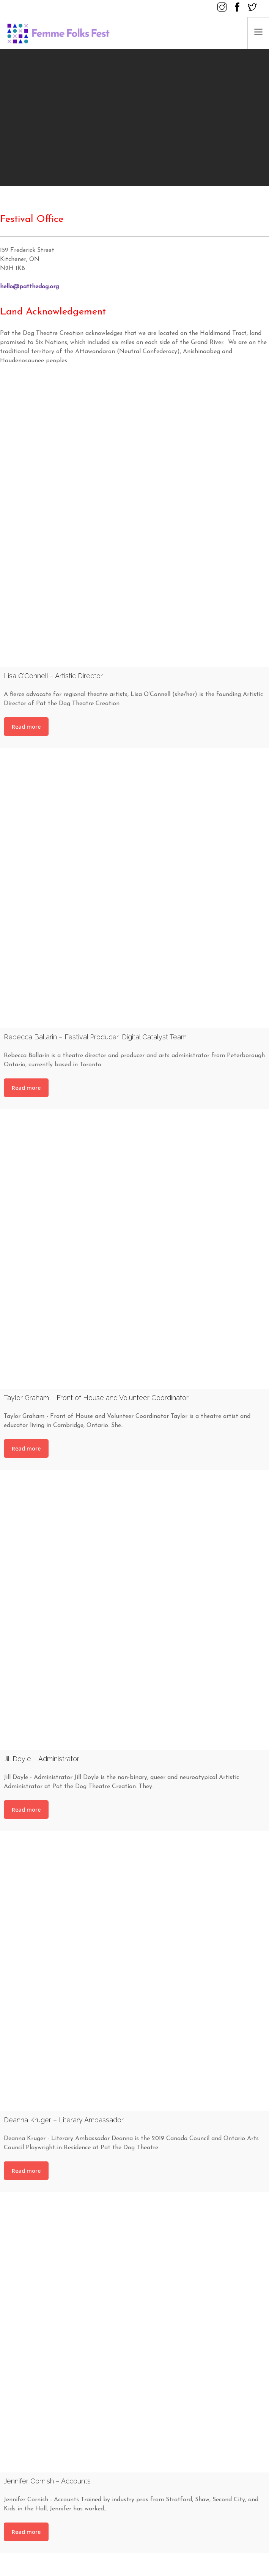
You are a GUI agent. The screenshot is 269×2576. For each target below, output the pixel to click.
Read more (26, 726)
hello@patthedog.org (29, 287)
